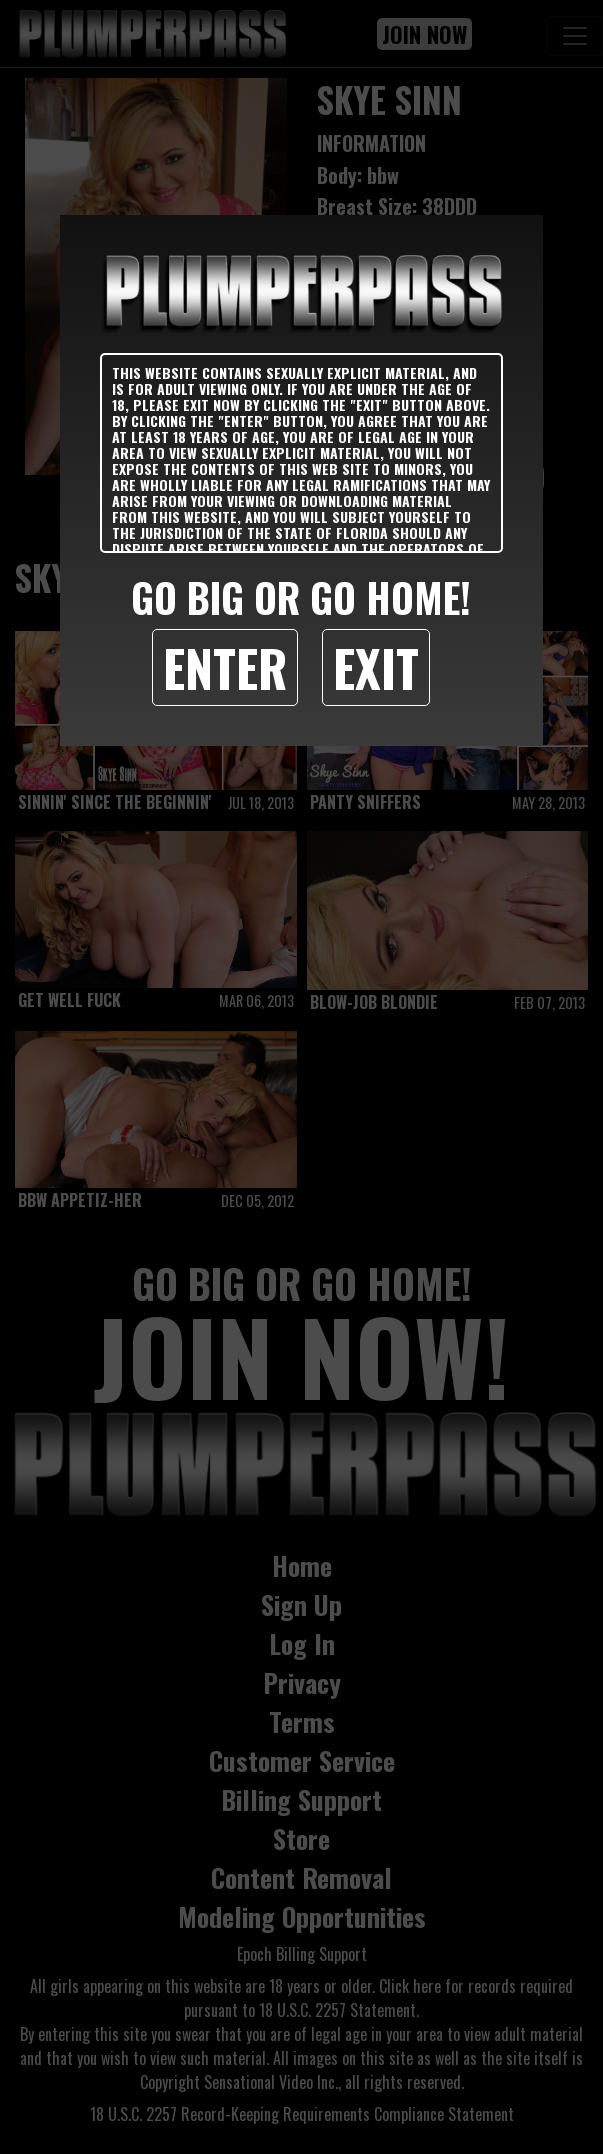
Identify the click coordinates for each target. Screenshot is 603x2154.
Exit (376, 667)
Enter (225, 667)
